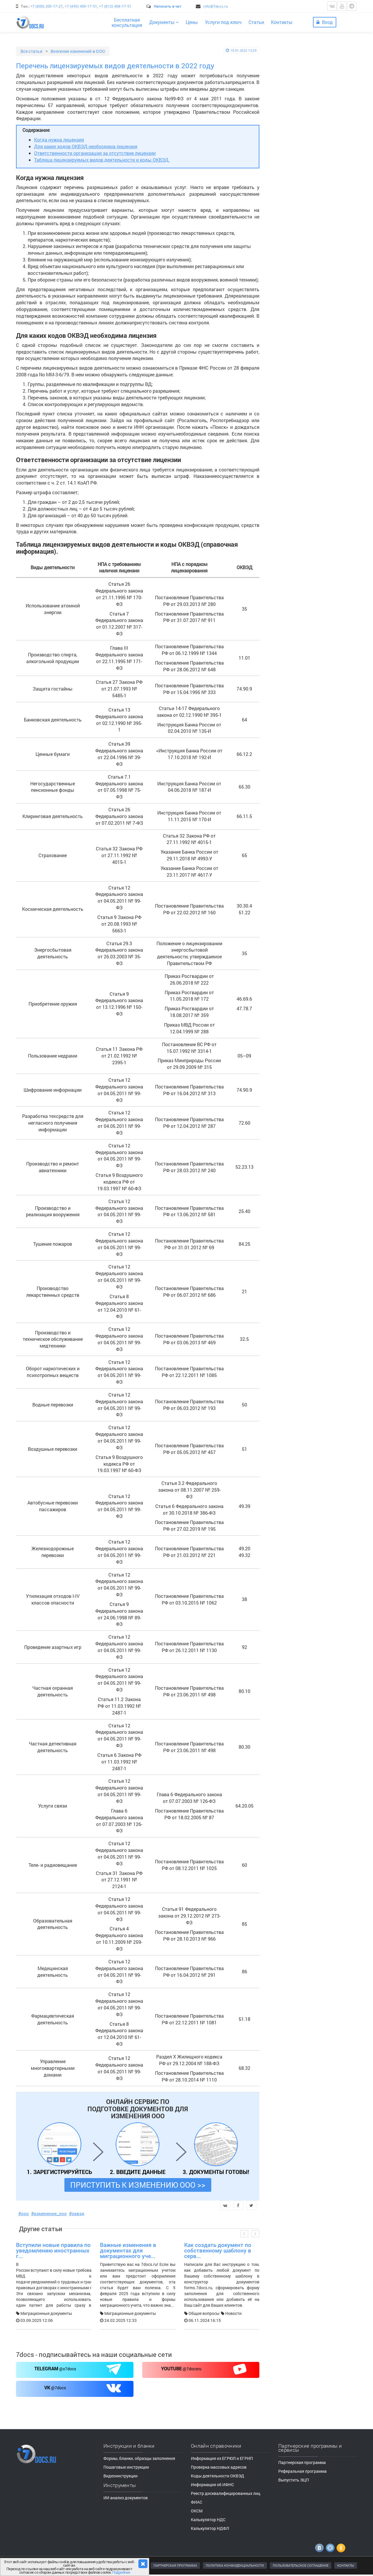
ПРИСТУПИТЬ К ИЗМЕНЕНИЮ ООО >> (137, 2185)
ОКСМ (197, 2511)
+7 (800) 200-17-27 (46, 6)
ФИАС (196, 2502)
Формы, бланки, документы (308, 521)
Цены (192, 22)
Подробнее (121, 2572)
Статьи (256, 22)
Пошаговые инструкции (304, 512)
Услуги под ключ (223, 22)
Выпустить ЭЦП (293, 2480)
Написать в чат (167, 6)
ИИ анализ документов (125, 2497)
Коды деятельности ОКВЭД (217, 2476)
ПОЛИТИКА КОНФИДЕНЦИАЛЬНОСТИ (235, 2565)
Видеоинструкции (299, 486)
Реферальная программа (302, 2471)
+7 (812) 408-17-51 (115, 6)
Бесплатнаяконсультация (127, 22)
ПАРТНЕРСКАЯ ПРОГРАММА (175, 2565)
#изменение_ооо (49, 2213)
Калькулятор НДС (208, 2519)
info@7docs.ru (215, 6)
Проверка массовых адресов (219, 2467)
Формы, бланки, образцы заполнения (139, 2458)
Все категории (295, 327)
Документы (164, 22)
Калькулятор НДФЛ (210, 2528)
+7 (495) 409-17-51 (81, 6)
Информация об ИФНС (212, 2484)
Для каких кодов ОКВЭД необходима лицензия (85, 146)
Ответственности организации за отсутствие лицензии (95, 153)
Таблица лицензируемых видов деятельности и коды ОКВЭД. (102, 160)
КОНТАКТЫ (345, 2565)
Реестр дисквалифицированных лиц (225, 2493)
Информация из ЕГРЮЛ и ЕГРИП (222, 2458)
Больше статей (318, 304)
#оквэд (76, 2213)
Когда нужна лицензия (59, 140)
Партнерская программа (302, 2462)
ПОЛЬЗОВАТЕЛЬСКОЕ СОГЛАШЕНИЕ (300, 2565)
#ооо (23, 2213)
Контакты (282, 22)
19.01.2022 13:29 (241, 50)
